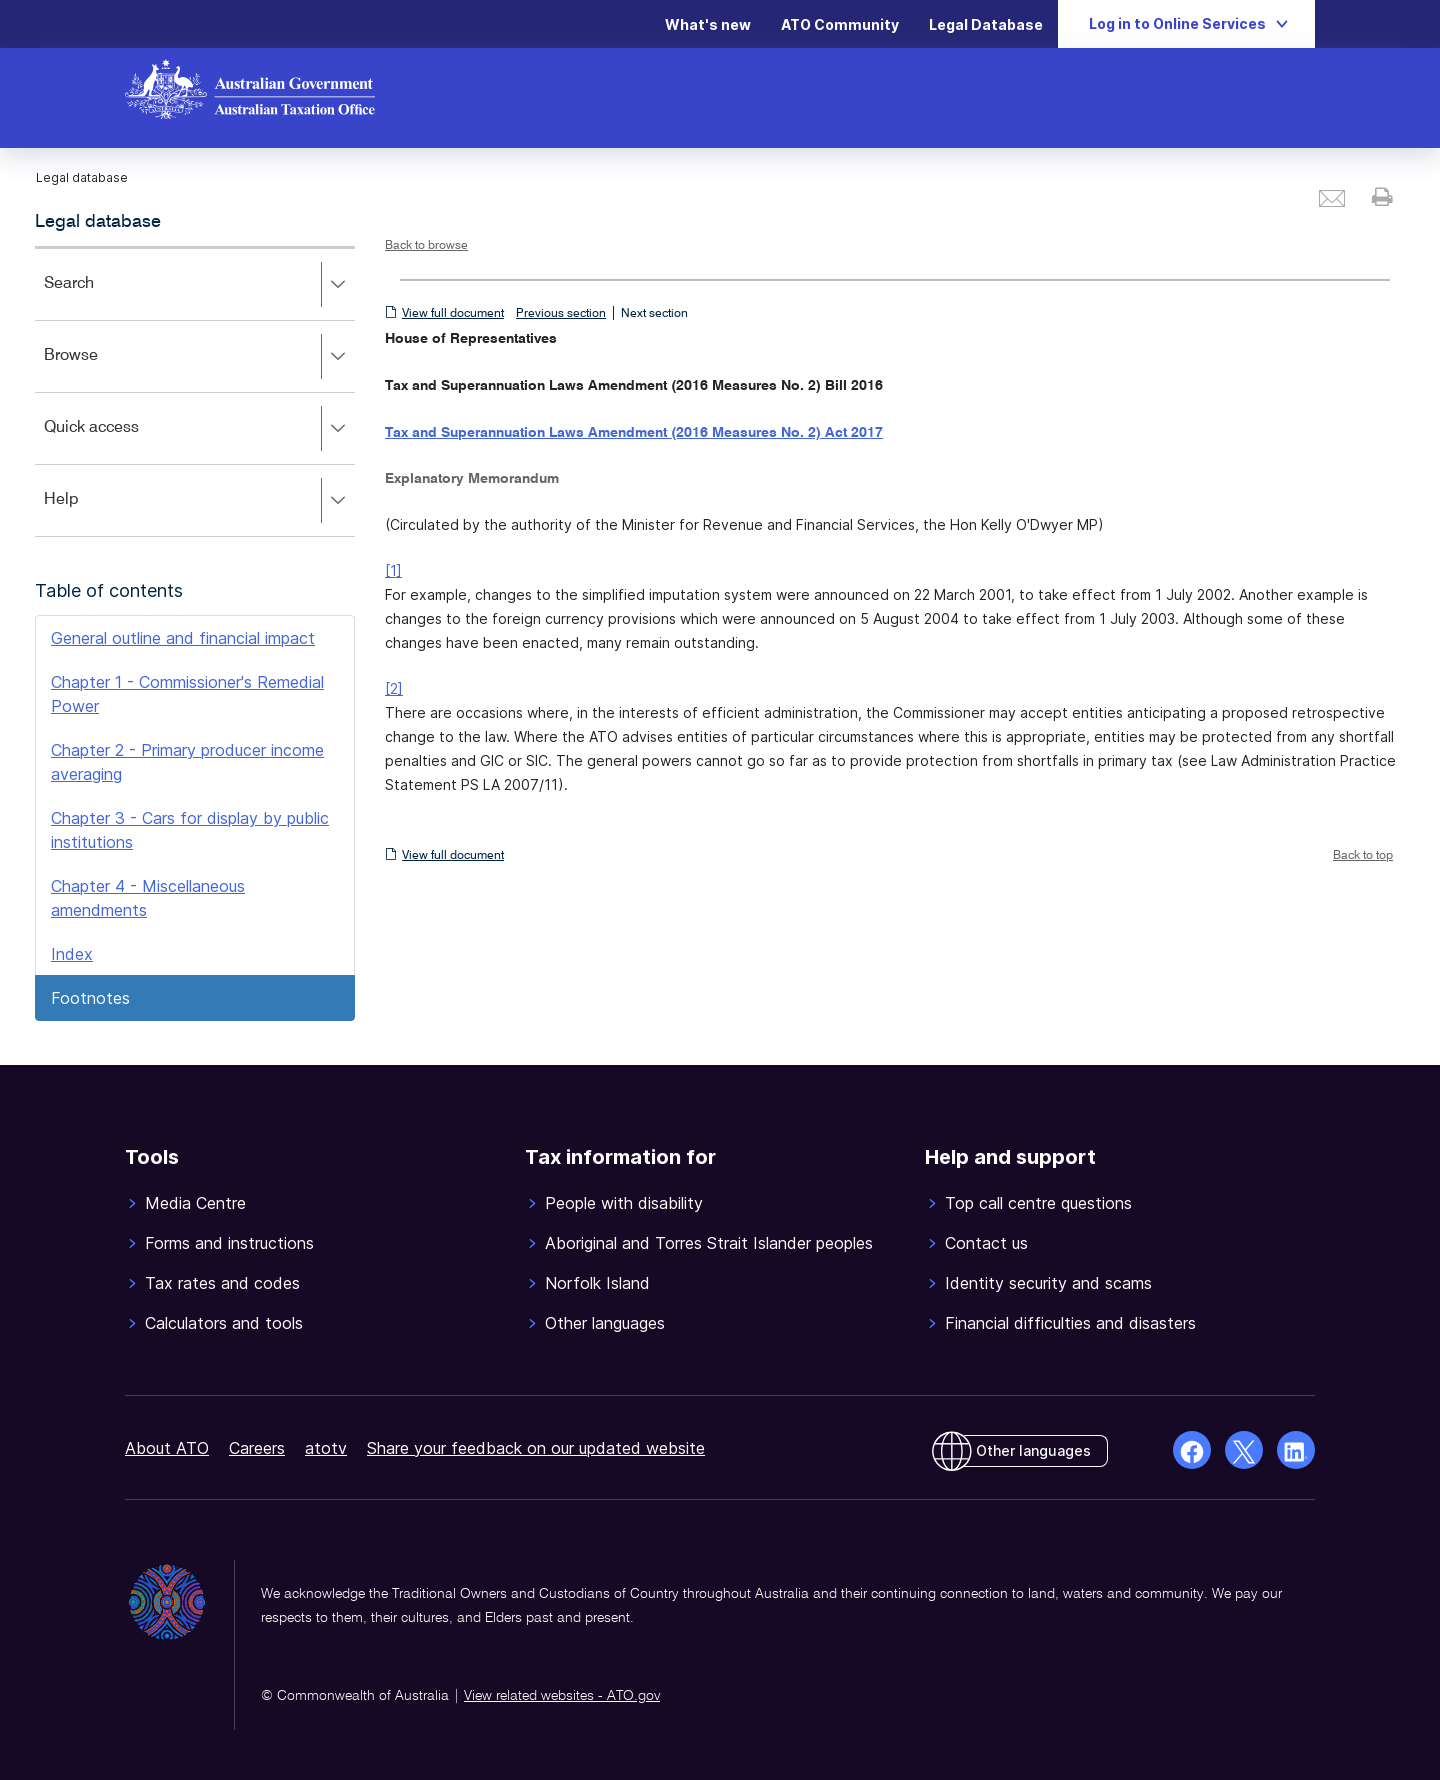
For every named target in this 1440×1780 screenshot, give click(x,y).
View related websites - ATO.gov (562, 1696)
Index (72, 954)
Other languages (1033, 1450)
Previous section (561, 314)
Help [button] (199, 501)
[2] (394, 688)
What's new (708, 24)
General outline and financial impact (183, 638)
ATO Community (840, 24)
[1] (393, 570)
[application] (195, 391)
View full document (453, 314)
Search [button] (199, 285)
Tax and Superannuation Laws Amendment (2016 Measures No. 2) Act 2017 (634, 433)
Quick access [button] (199, 429)
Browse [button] (199, 357)
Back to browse (426, 246)
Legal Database (986, 24)
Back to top (1363, 856)
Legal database (98, 222)
